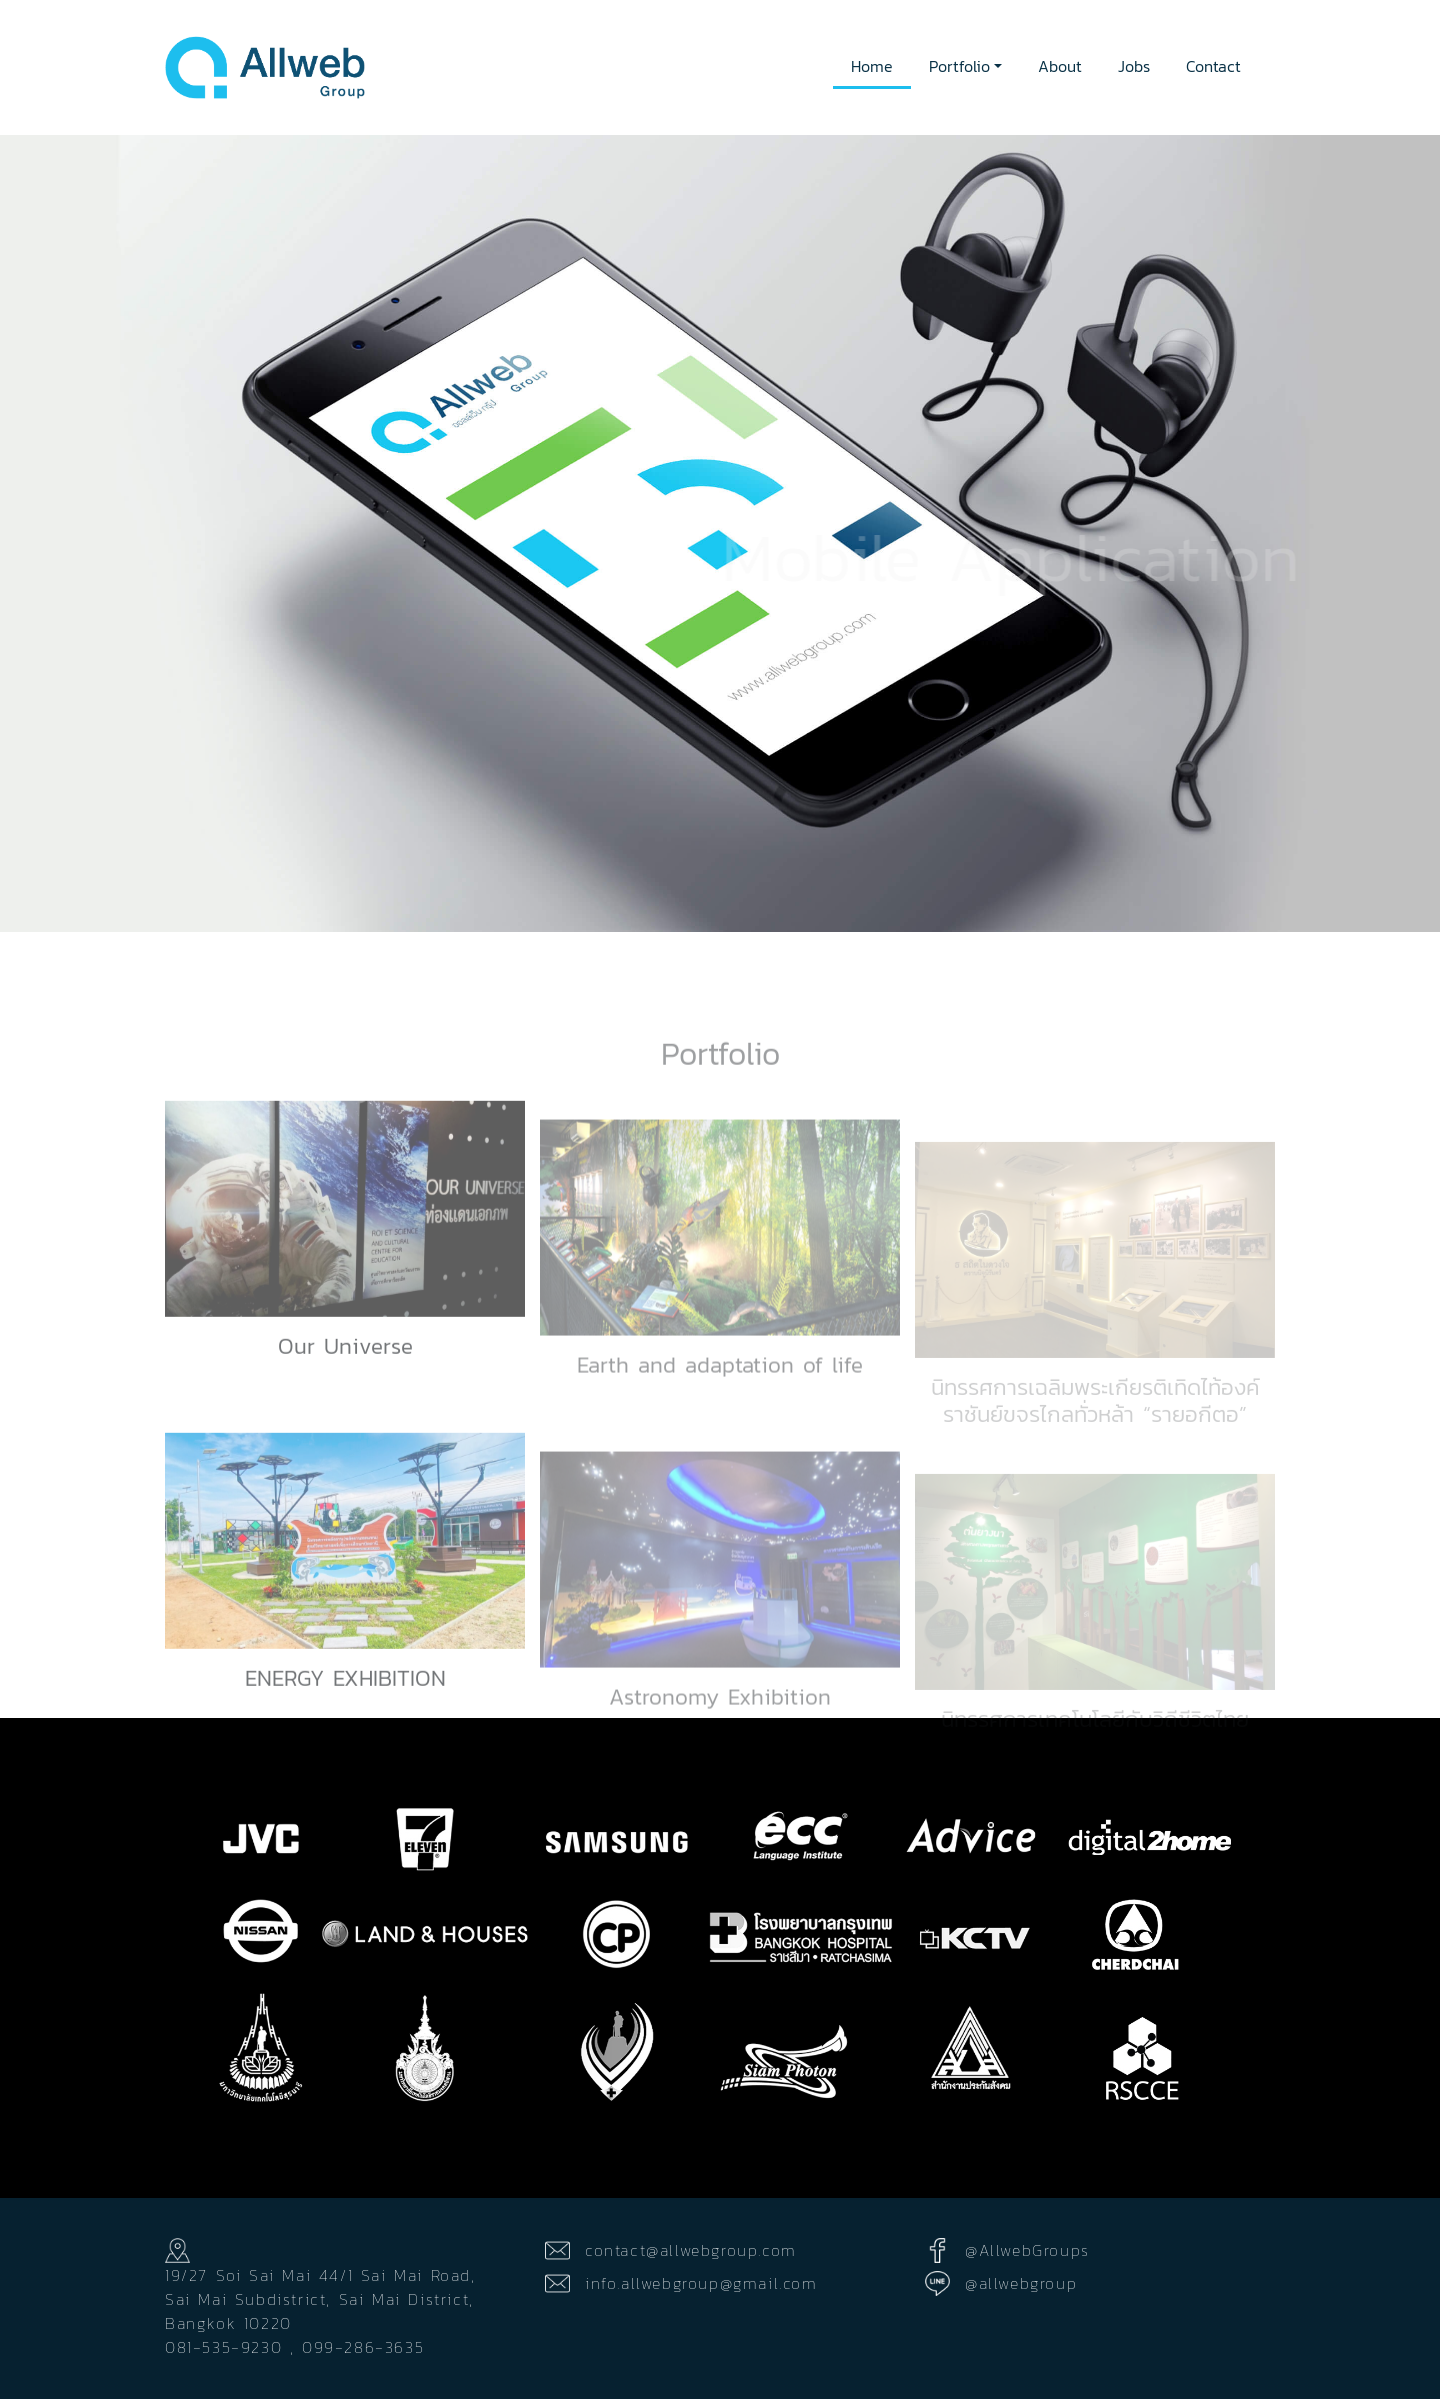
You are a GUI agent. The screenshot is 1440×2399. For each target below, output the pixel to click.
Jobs (1134, 66)
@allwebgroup (1021, 2283)
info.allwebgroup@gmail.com (701, 2283)
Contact (1213, 66)
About (1060, 66)
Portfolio (959, 66)
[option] (720, 533)
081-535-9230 (223, 2347)
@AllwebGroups (1027, 2250)
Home (872, 66)
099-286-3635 (363, 2347)
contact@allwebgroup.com (691, 2250)
